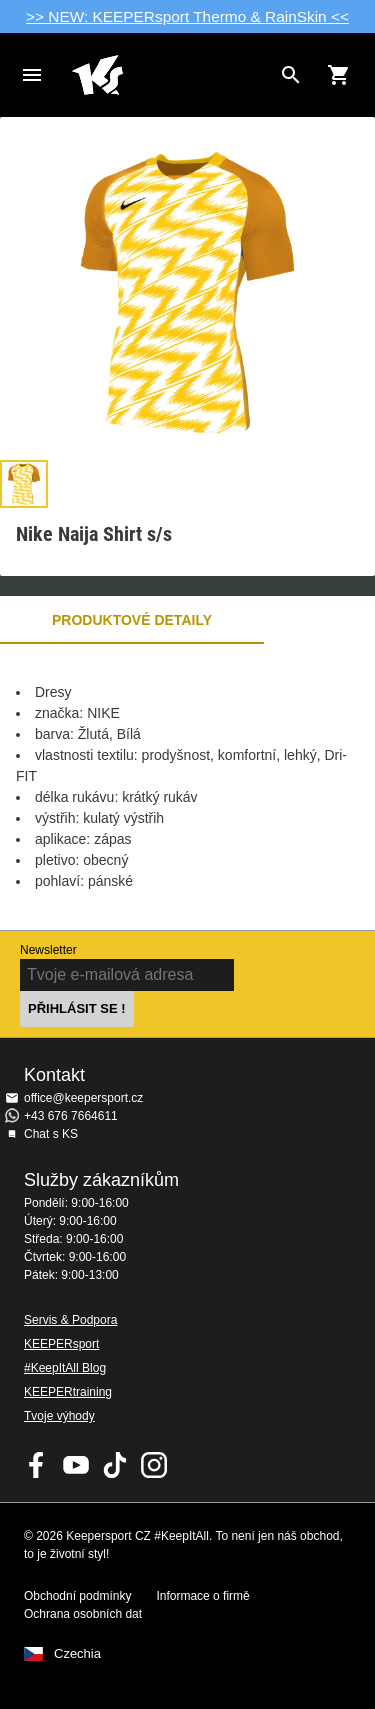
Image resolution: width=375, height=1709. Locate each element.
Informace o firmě (202, 1596)
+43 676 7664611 (71, 1116)
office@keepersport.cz (83, 1098)
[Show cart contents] (339, 75)
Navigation (32, 75)
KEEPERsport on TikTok (115, 1465)
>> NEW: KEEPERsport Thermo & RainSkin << (187, 16)
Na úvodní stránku (171, 75)
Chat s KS (51, 1134)
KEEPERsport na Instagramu (154, 1465)
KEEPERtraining (68, 1392)
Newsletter (48, 950)
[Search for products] (291, 75)
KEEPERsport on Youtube (76, 1465)
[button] (24, 484)
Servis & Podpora (70, 1320)
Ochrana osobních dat (83, 1614)
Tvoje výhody (59, 1416)
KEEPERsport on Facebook (37, 1465)
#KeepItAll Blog (65, 1368)
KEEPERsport (61, 1344)
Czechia (77, 1654)
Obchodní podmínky (77, 1596)
